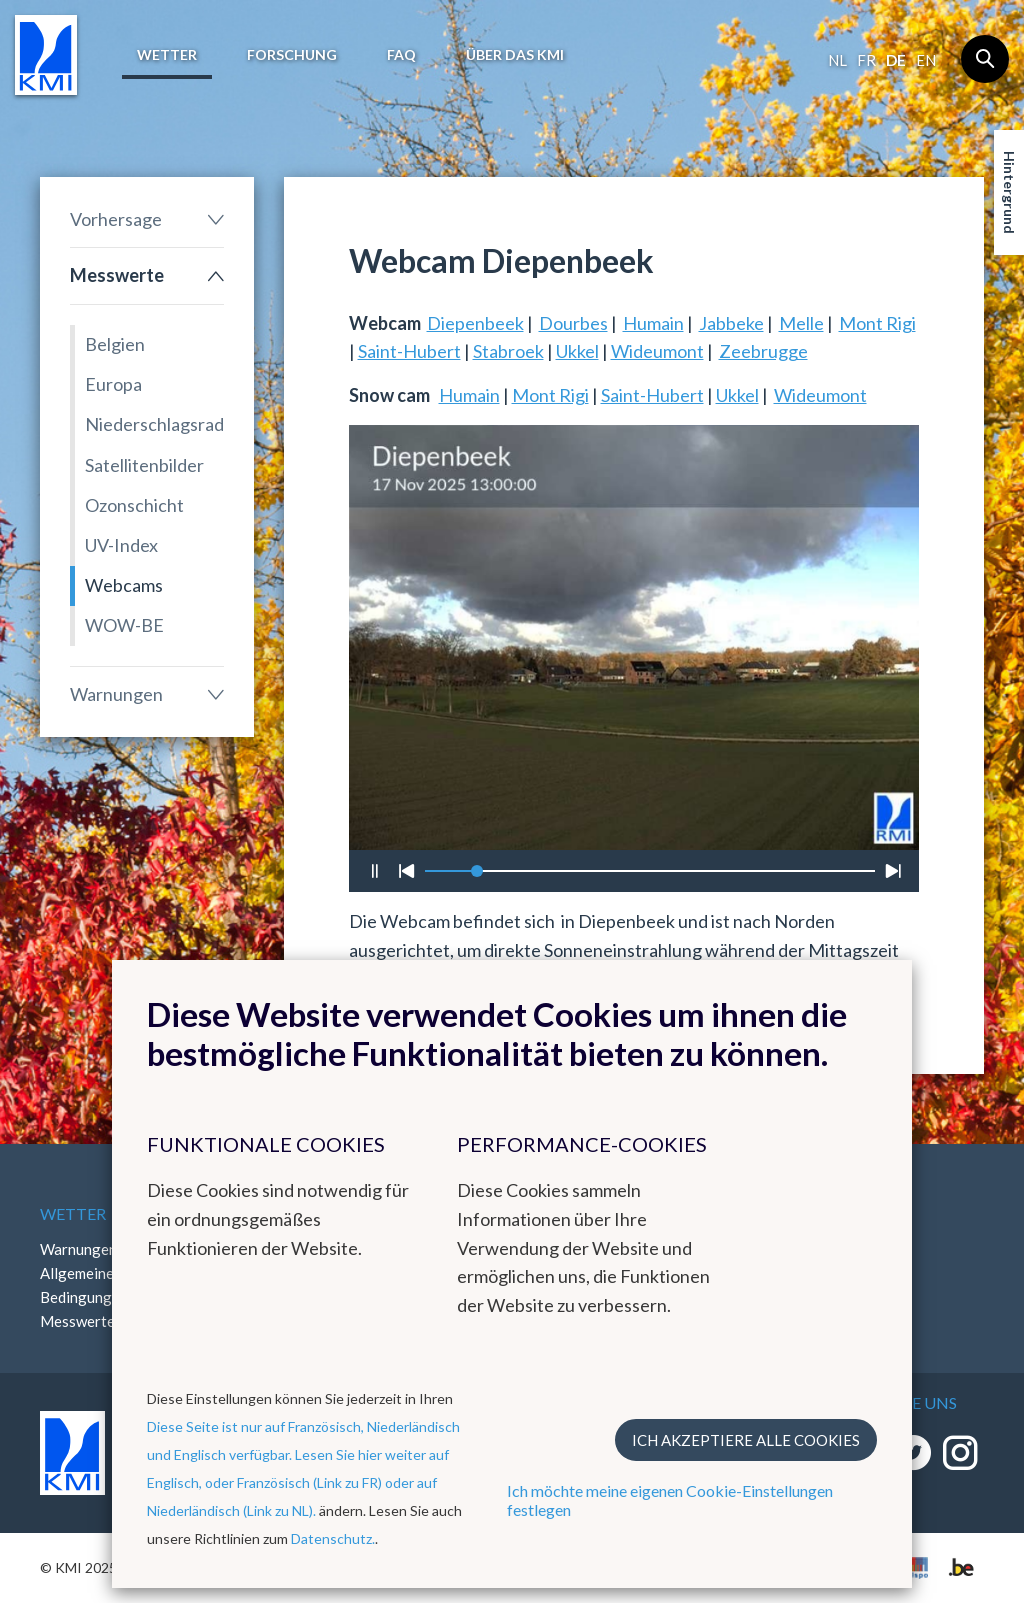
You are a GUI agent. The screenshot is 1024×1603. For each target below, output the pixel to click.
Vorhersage (116, 219)
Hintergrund (1009, 192)
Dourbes (573, 323)
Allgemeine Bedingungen (84, 1285)
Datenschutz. (333, 1538)
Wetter (167, 54)
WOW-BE (124, 625)
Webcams (124, 585)
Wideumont (657, 351)
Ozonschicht (134, 505)
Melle (801, 323)
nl (837, 60)
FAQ (401, 54)
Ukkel (577, 351)
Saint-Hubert (409, 351)
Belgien (115, 344)
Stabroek (508, 351)
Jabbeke (731, 323)
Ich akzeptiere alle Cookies (746, 1440)
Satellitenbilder (144, 465)
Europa (113, 384)
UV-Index (121, 545)
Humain (653, 323)
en (926, 60)
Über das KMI (515, 54)
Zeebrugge (763, 351)
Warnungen (116, 694)
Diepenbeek (475, 323)
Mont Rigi (877, 323)
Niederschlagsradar (154, 424)
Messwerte (117, 275)
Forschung (292, 54)
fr (866, 60)
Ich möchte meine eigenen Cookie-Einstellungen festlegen (670, 1500)
